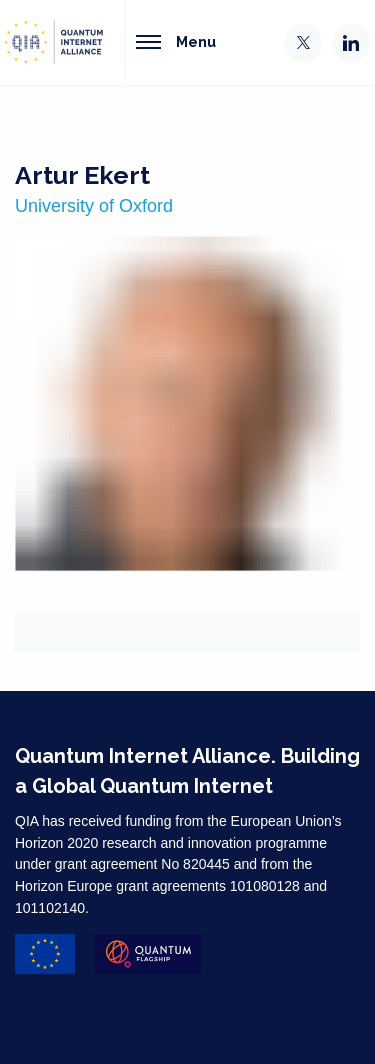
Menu (176, 41)
